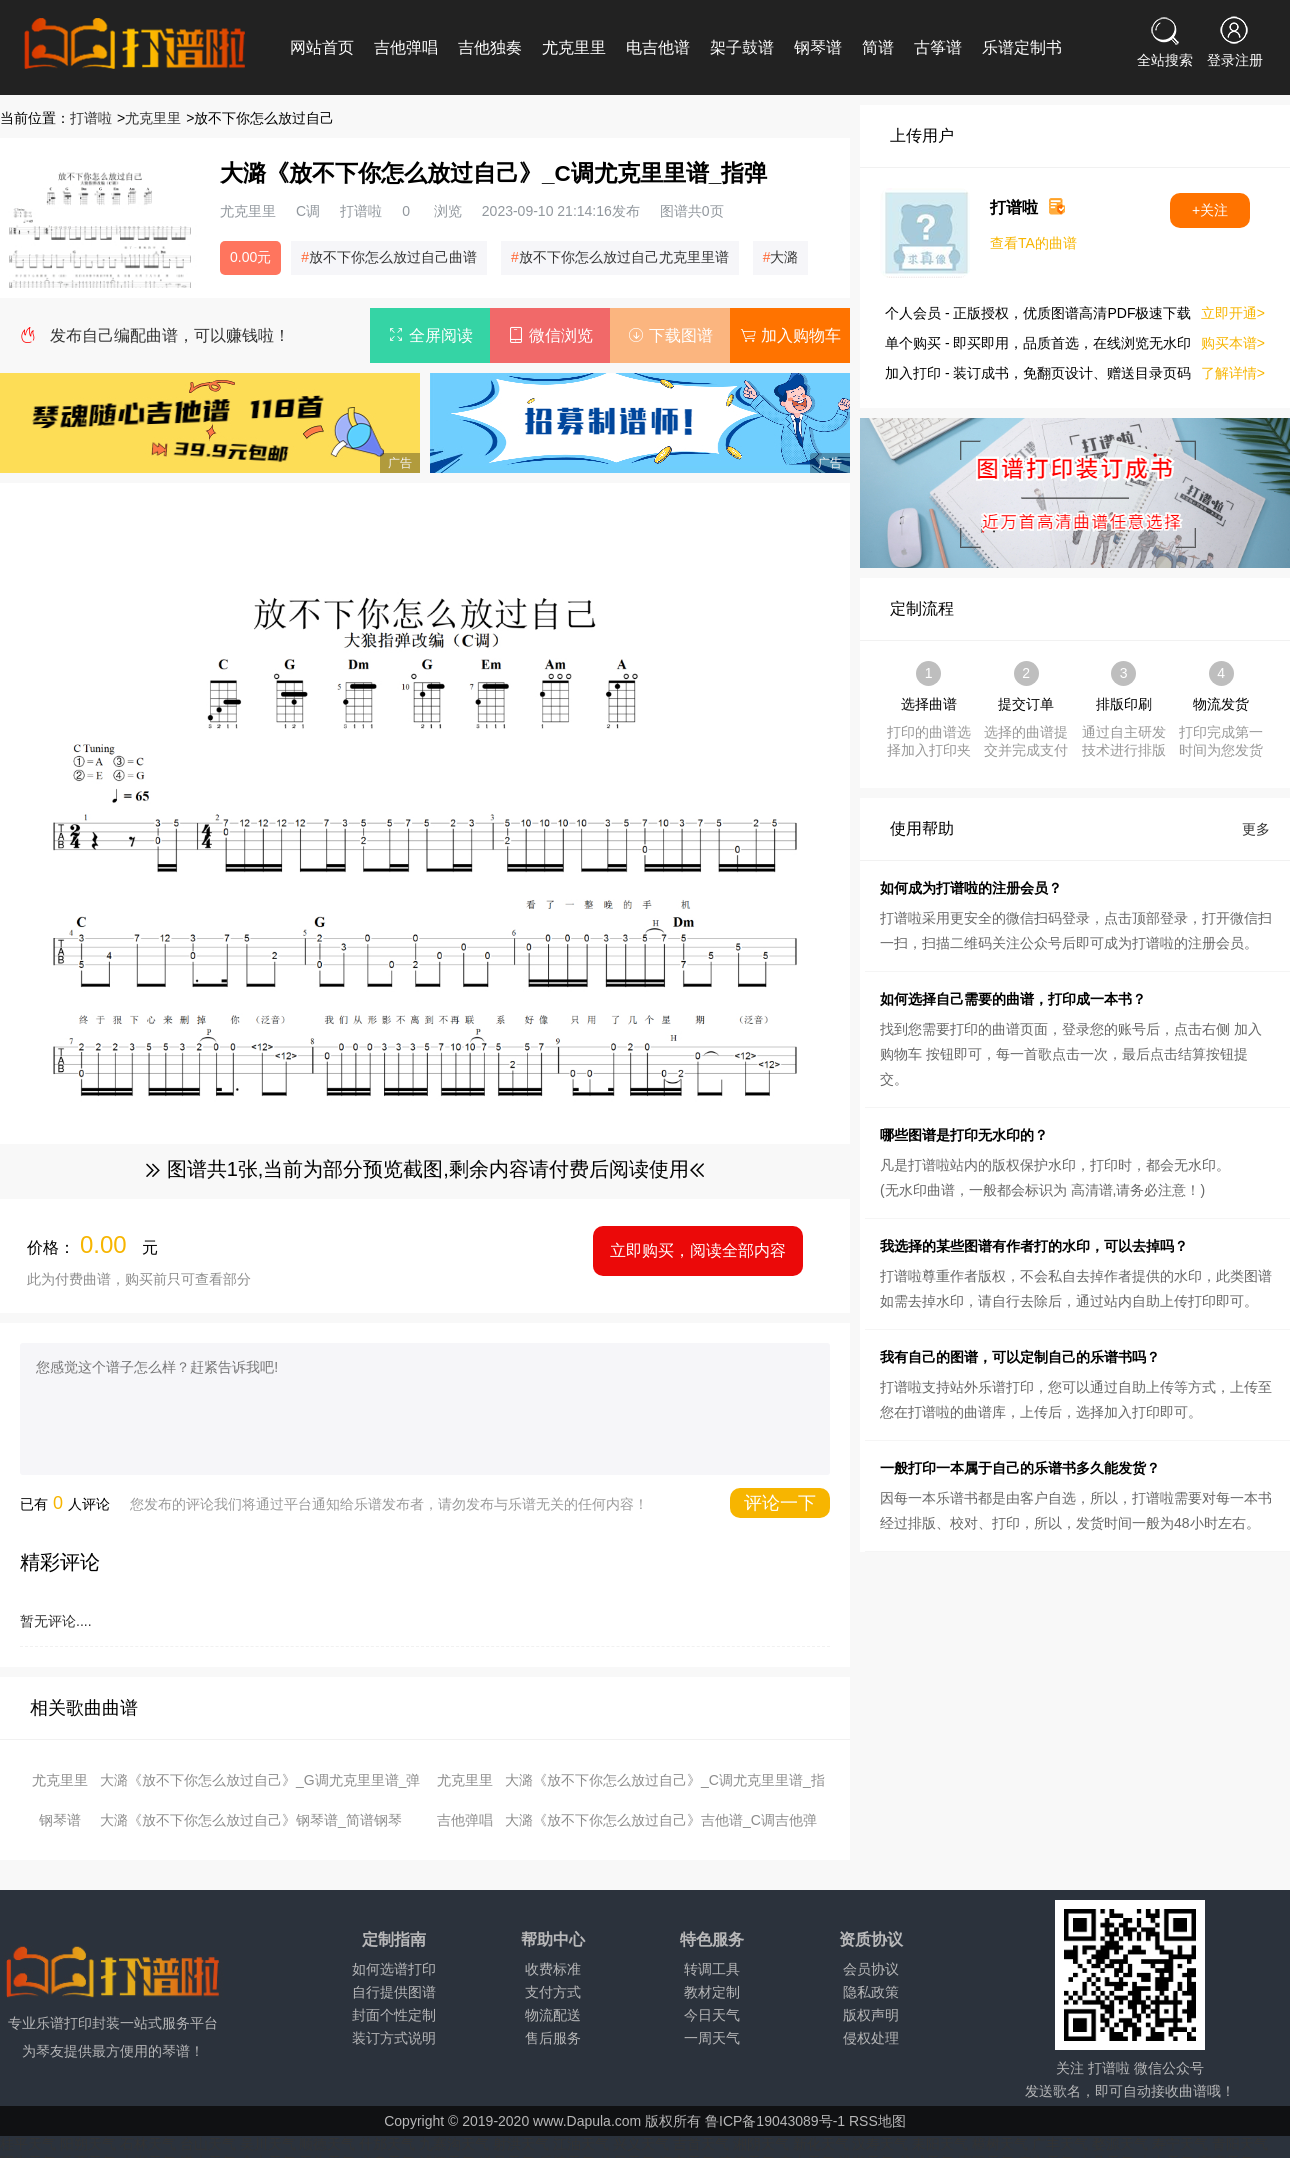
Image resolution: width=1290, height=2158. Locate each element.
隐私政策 (871, 1992)
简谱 (878, 47)
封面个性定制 (394, 2015)
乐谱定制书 (1022, 47)
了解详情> (1233, 373)
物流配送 (553, 2015)
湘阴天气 (761, 2144)
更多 (1256, 829)
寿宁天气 (1180, 2144)
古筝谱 (938, 47)
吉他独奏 (490, 47)
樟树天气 (1000, 2144)
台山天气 (208, 2144)
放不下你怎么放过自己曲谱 (393, 257)
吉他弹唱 (406, 47)
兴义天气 (641, 2144)
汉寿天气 (880, 2144)
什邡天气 (387, 2144)
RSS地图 (877, 2121)
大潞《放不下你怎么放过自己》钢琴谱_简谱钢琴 (251, 1820)
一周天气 (712, 2038)
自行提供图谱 (394, 1992)
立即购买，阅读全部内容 (698, 1250)
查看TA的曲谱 (1033, 243)
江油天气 (581, 2144)
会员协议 (871, 1969)
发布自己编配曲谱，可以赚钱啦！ (170, 335)
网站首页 (322, 47)
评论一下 (780, 1503)
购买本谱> (1233, 343)
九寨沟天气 (454, 2144)
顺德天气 (327, 2144)
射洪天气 (521, 2144)
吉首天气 (701, 2144)
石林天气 (148, 2144)
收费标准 (553, 1969)
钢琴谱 (818, 47)
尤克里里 (574, 47)
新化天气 (821, 2144)
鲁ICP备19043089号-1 (775, 2121)
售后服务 (553, 2038)
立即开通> (1233, 313)
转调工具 (712, 1969)
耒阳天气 (940, 2144)
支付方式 (553, 1992)
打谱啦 (91, 118)
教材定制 (712, 1992)
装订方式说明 (394, 2038)
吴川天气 (268, 2144)
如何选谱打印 (394, 1969)
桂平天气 (28, 2144)
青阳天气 (1240, 2144)
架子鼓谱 (742, 47)
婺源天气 (1120, 2144)
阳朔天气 (88, 2144)
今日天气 (712, 2015)
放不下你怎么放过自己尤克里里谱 (624, 257)
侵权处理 (871, 2038)
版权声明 (871, 2015)
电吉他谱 (658, 47)
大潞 (784, 257)
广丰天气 (1060, 2144)
